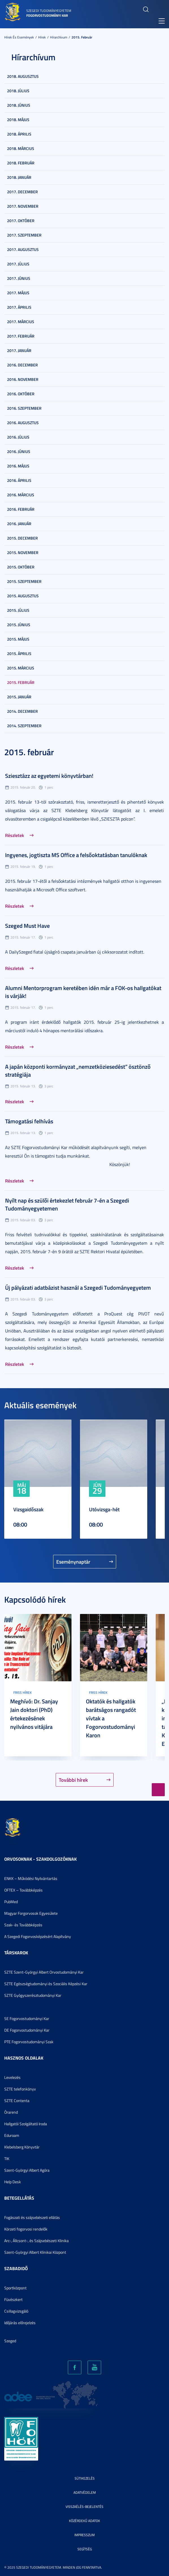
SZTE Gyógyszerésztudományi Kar (32, 1995)
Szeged (10, 2340)
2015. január (19, 696)
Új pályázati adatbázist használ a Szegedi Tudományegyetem (78, 1287)
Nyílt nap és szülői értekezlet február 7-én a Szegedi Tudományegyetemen (67, 1204)
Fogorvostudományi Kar (47, 15)
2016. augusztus (23, 422)
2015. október (20, 567)
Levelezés (12, 2077)
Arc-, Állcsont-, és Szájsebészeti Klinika (36, 2240)
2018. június (18, 105)
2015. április (19, 653)
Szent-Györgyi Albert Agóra (26, 2170)
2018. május (18, 119)
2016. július (18, 437)
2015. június (18, 624)
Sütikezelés (85, 2478)
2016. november (22, 379)
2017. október (20, 220)
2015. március (20, 668)
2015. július (18, 610)
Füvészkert (13, 2299)
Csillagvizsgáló (16, 2311)
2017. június (18, 278)
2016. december (22, 365)
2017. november (22, 206)
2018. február (20, 163)
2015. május (18, 639)
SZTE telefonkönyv (20, 2089)
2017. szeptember (24, 235)
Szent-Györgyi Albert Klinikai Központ (35, 2252)
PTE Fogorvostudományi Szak (28, 2041)
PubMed (11, 1901)
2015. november (22, 552)
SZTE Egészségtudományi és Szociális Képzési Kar (45, 1983)
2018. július (18, 90)
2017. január (19, 350)
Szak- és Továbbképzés (23, 1924)
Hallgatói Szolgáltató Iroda (25, 2123)
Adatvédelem (84, 2492)
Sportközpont (15, 2288)
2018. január (19, 177)
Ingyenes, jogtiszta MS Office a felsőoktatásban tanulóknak (76, 855)
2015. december (22, 538)
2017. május (18, 292)
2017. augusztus (23, 249)
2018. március (20, 148)
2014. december (22, 711)
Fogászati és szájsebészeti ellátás (32, 2217)
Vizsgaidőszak (28, 1509)
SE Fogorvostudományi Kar (26, 2018)
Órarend (11, 2112)
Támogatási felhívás (29, 1121)
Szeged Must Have (27, 925)
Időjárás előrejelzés (20, 2322)
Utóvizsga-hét (104, 1509)
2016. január (19, 523)
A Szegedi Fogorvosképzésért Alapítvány (37, 1936)
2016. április (19, 480)
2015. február (82, 37)
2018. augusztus (23, 76)
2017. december (22, 191)
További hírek (73, 1779)
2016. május (18, 466)
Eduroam (11, 2135)
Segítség (84, 2549)
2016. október (20, 393)
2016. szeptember (24, 408)
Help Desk (12, 2181)
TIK (6, 2158)
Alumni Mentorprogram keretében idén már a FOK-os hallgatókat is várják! (83, 992)
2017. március (20, 321)
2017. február (20, 336)
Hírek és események (19, 37)
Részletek (14, 835)
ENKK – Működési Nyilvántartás (30, 1878)
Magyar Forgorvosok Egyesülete (31, 1913)
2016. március (20, 494)
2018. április (19, 134)
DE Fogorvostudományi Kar (26, 2030)
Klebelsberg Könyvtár (22, 2147)
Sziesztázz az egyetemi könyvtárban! (49, 776)
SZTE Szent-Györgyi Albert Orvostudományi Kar (44, 1972)
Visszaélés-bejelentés (84, 2506)
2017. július (18, 264)
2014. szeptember (24, 725)
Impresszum (84, 2534)
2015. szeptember (24, 581)
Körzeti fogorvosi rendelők (25, 2229)
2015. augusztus (23, 595)
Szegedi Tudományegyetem (48, 10)
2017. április (19, 307)
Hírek (42, 37)
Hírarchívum (58, 37)
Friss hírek (22, 1692)
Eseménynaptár (73, 1561)
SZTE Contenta (16, 2100)
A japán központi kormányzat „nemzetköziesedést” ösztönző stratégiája (78, 1070)
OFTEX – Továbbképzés (23, 1890)
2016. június (18, 451)
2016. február (20, 509)
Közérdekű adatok (84, 2520)
